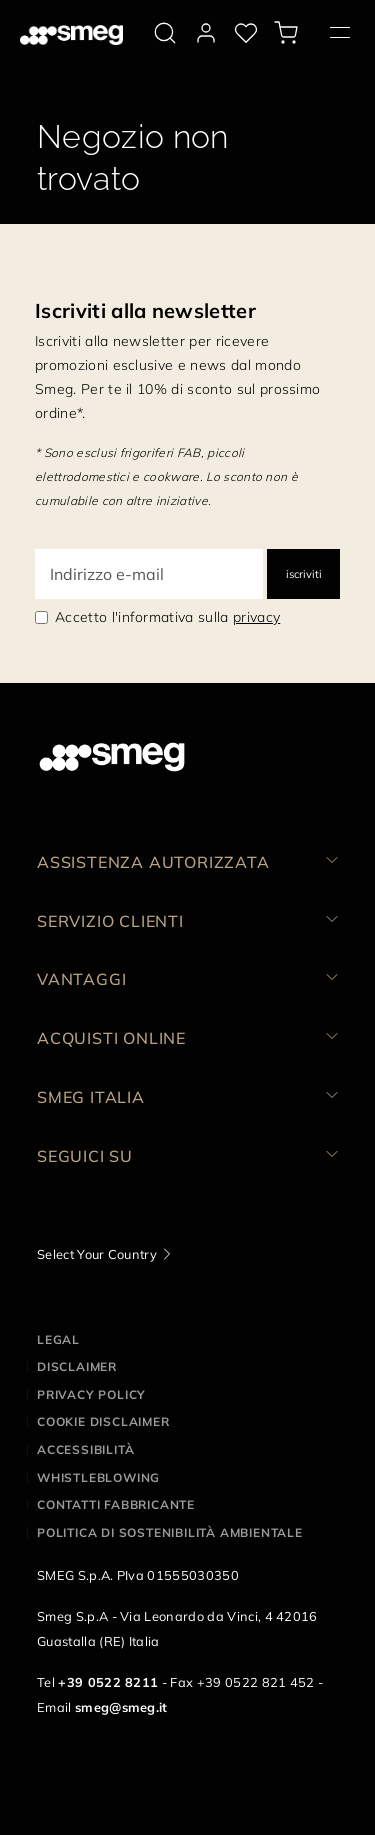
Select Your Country (97, 1254)
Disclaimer (77, 1366)
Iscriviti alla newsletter (145, 310)
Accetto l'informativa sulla (167, 617)
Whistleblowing (98, 1477)
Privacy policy (91, 1394)
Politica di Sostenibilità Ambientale (170, 1532)
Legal (58, 1339)
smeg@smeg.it (121, 1707)
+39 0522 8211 (108, 1682)
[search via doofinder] (165, 33)
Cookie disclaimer (103, 1421)
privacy (256, 617)
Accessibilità (85, 1449)
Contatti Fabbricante (116, 1504)
